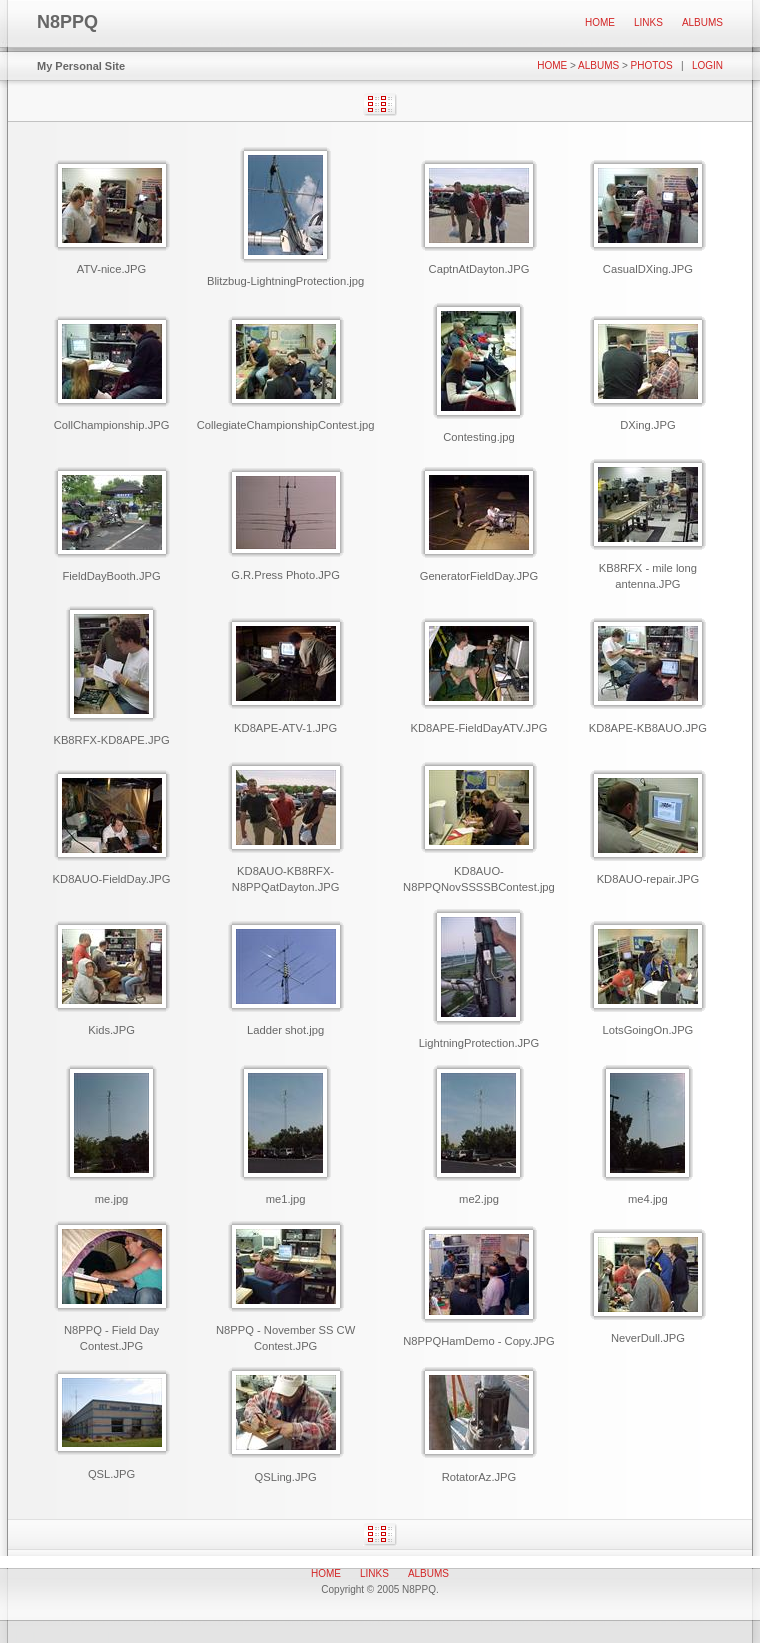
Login (707, 65)
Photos (652, 65)
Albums (702, 22)
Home (600, 22)
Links (648, 22)
